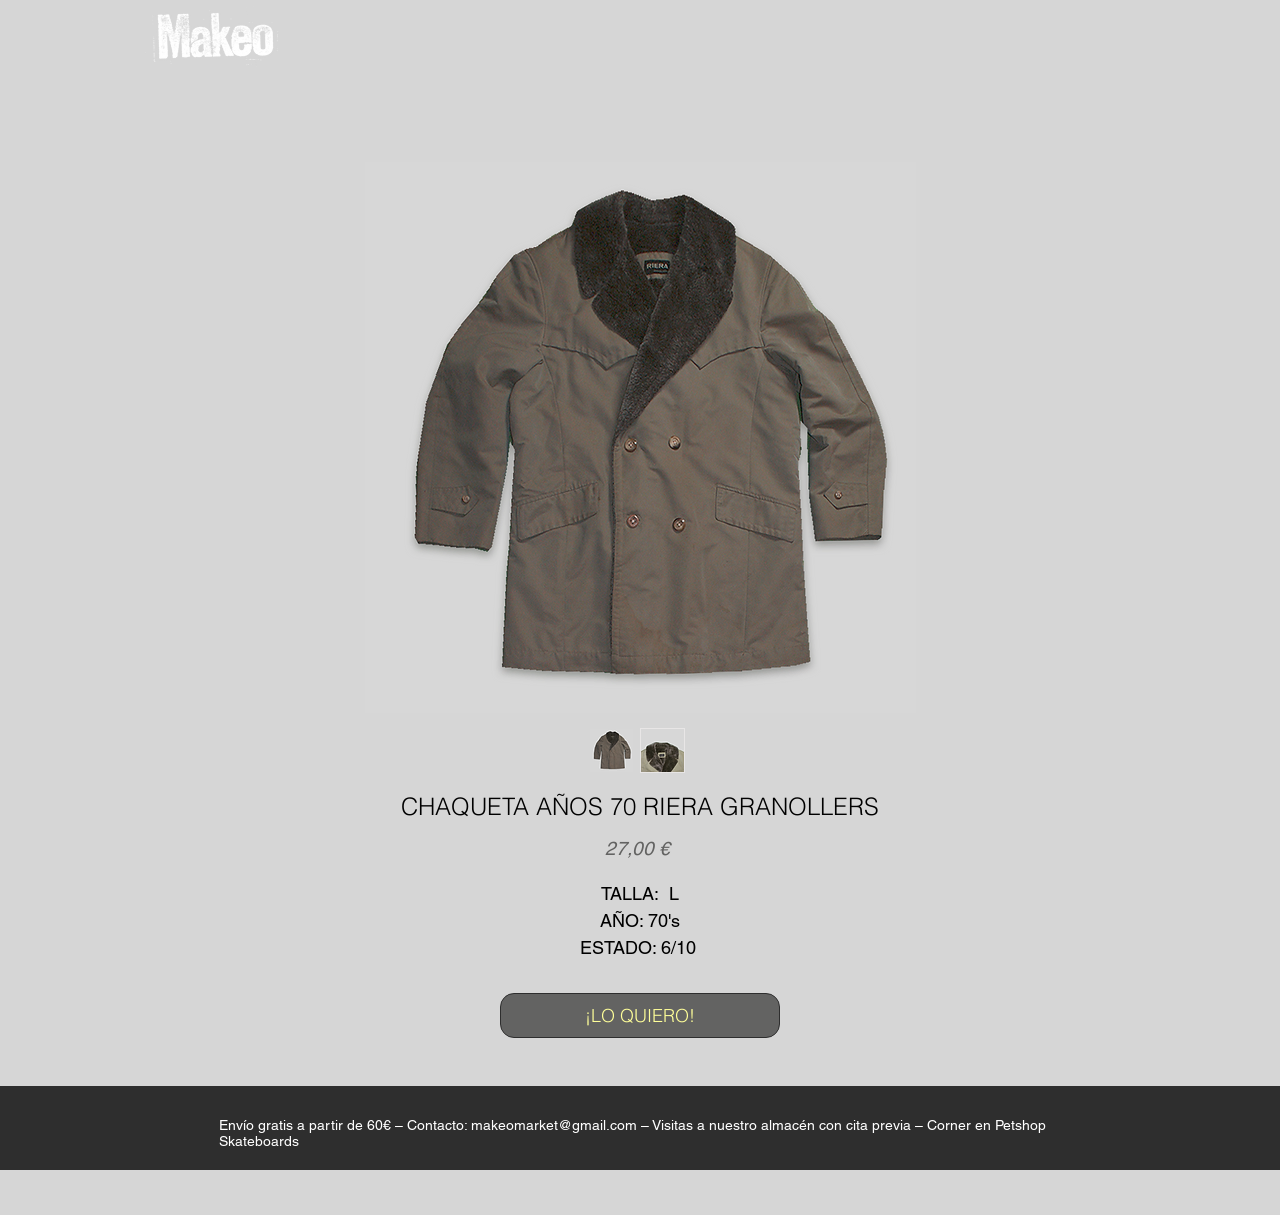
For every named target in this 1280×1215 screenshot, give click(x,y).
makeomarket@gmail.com (554, 1125)
